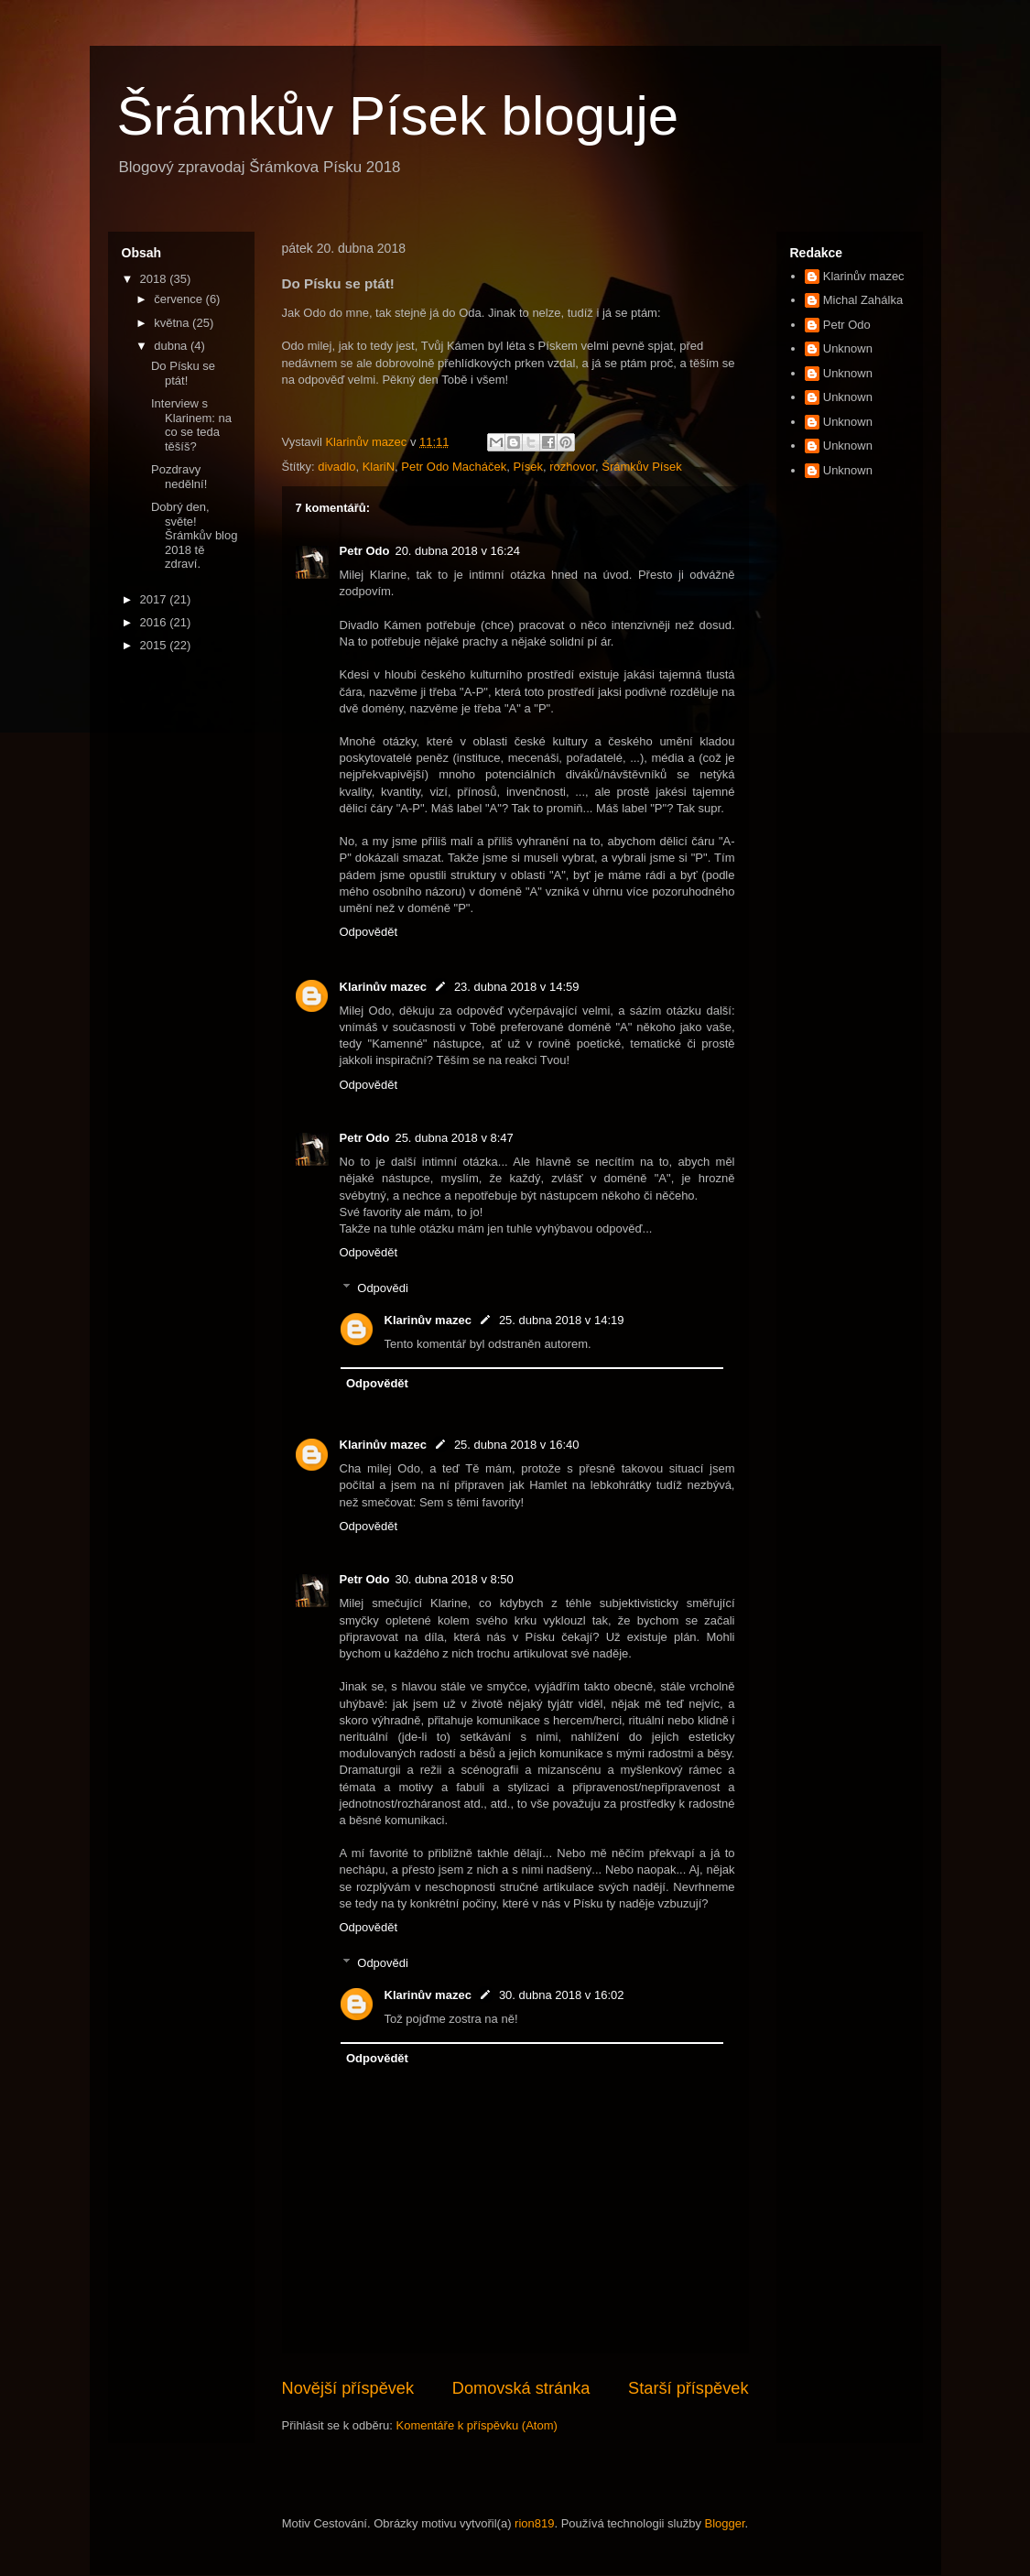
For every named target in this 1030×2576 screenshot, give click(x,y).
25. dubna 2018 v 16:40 (517, 1444)
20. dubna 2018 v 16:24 (457, 551)
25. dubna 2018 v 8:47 (454, 1138)
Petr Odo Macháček (453, 466)
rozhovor (572, 466)
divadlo (336, 466)
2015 (155, 645)
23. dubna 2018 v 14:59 (517, 987)
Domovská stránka (521, 2388)
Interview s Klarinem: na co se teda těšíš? (191, 425)
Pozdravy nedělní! (179, 476)
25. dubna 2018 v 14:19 (561, 1320)
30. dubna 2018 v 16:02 (561, 1995)
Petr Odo (365, 551)
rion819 (534, 2523)
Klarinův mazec (383, 987)
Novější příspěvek (348, 2388)
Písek (528, 466)
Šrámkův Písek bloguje (398, 116)
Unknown (848, 348)
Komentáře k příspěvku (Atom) (477, 2425)
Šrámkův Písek (641, 466)
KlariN (379, 466)
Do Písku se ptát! (183, 373)
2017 (155, 599)
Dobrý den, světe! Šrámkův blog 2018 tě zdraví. (194, 535)
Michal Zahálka (863, 300)
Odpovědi (382, 1288)
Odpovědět (369, 932)
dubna (172, 346)
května (173, 323)
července (179, 299)
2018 (155, 279)
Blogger (725, 2523)
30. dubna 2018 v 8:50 (454, 1579)
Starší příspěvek (688, 2388)
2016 (155, 622)
